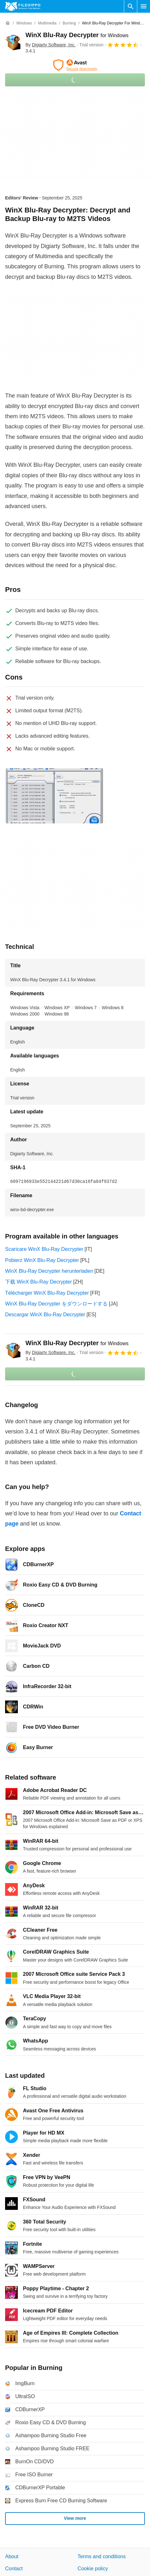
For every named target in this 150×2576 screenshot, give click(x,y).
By (50, 44)
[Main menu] (143, 6)
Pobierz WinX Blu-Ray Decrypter (42, 1260)
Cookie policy (93, 2568)
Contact (14, 2568)
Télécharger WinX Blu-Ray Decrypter (47, 1293)
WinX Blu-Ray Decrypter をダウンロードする (56, 1303)
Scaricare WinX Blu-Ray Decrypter (44, 1249)
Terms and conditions (102, 2556)
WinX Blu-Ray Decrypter (76, 34)
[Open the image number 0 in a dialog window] (54, 795)
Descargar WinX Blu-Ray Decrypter (45, 1314)
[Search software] (130, 6)
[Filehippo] (22, 6)
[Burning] (69, 23)
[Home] (7, 23)
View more (75, 2518)
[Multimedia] (47, 23)
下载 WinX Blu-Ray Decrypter (38, 1282)
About (11, 2556)
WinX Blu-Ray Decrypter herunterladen (49, 1271)
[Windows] (24, 23)
